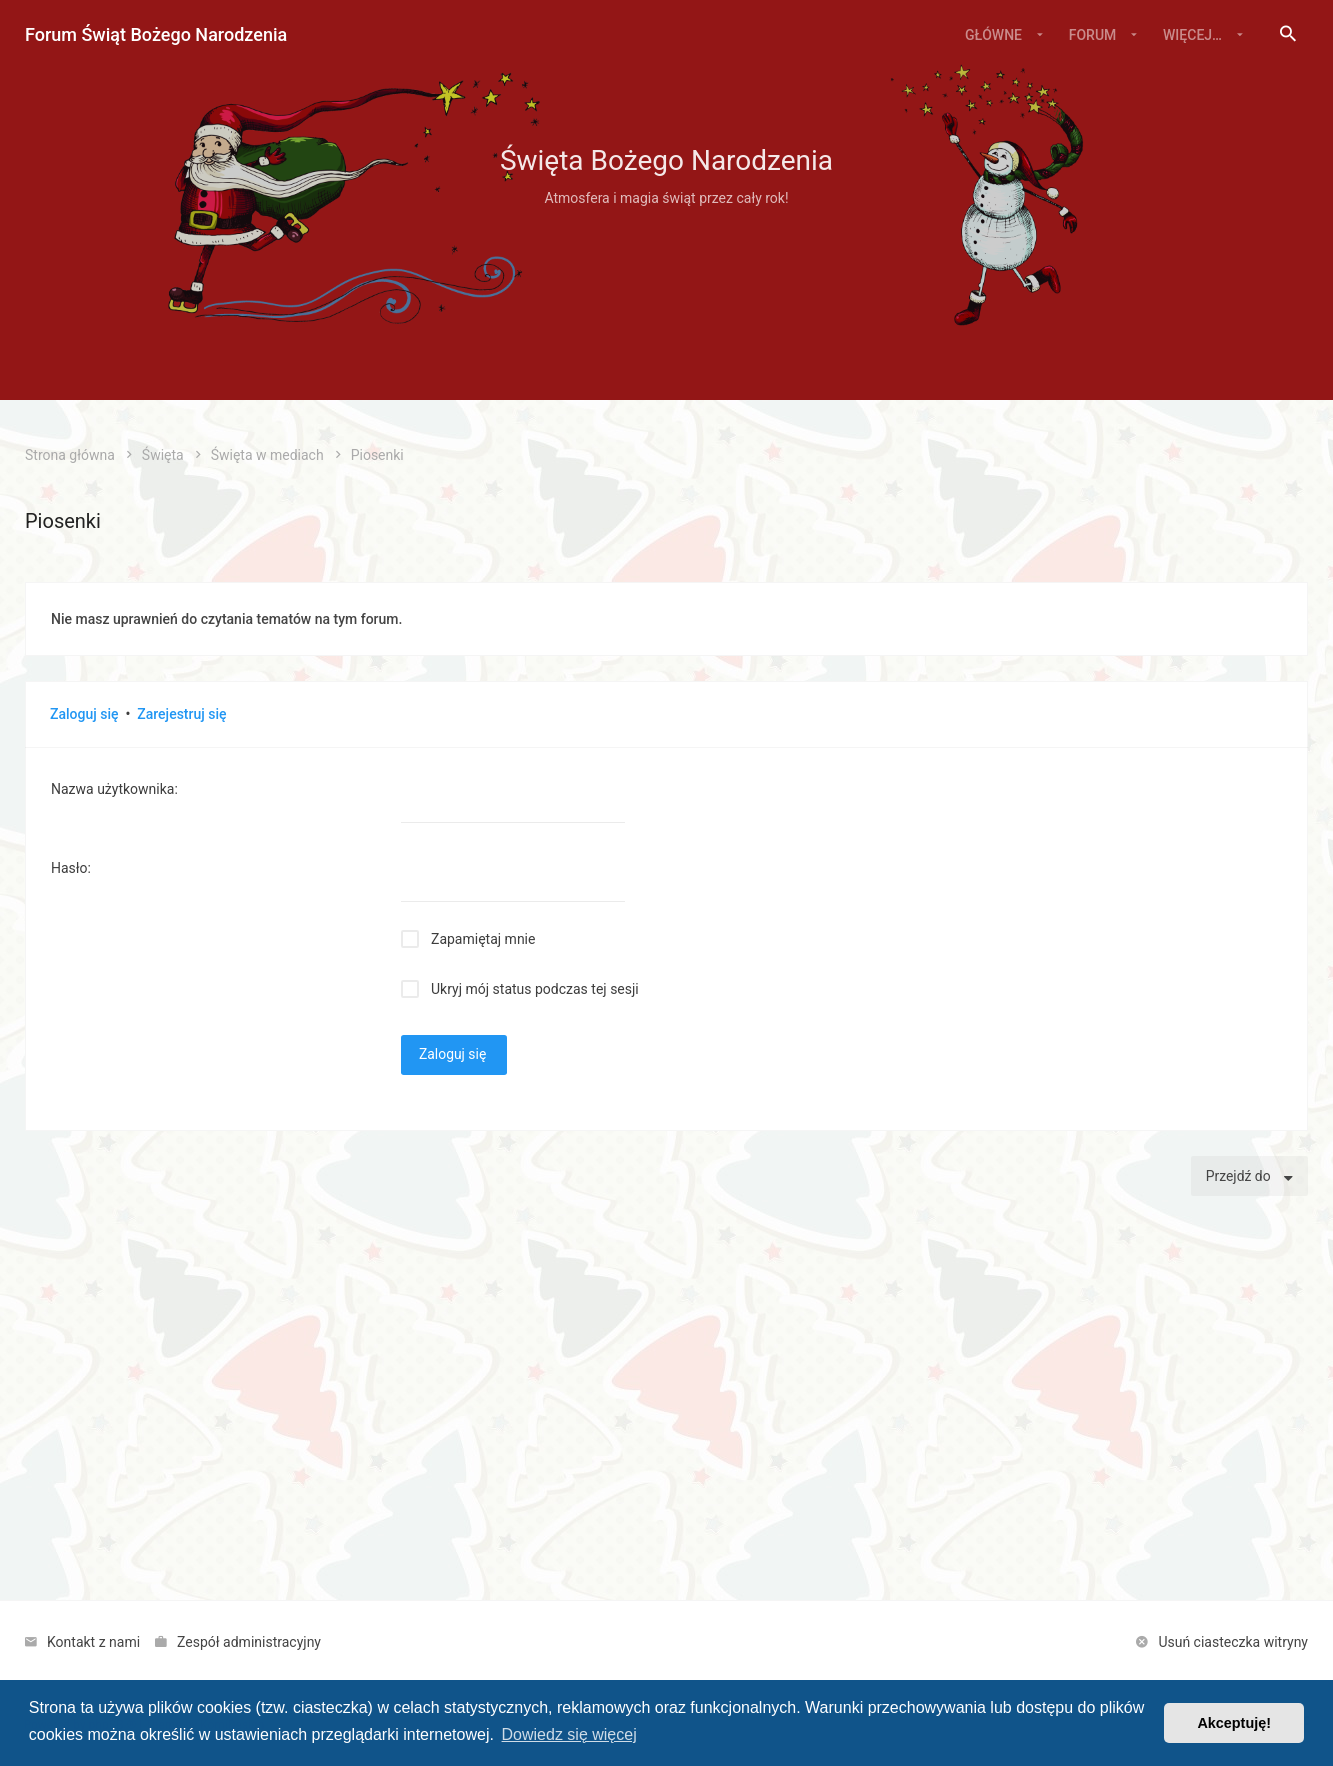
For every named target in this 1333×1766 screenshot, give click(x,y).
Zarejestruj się (181, 714)
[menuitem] (1288, 35)
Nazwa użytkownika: (114, 789)
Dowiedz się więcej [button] (569, 1734)
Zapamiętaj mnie (483, 939)
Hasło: (71, 868)
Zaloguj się (84, 714)
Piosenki (63, 521)
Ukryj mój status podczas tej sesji (535, 989)
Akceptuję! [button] (1234, 1723)
